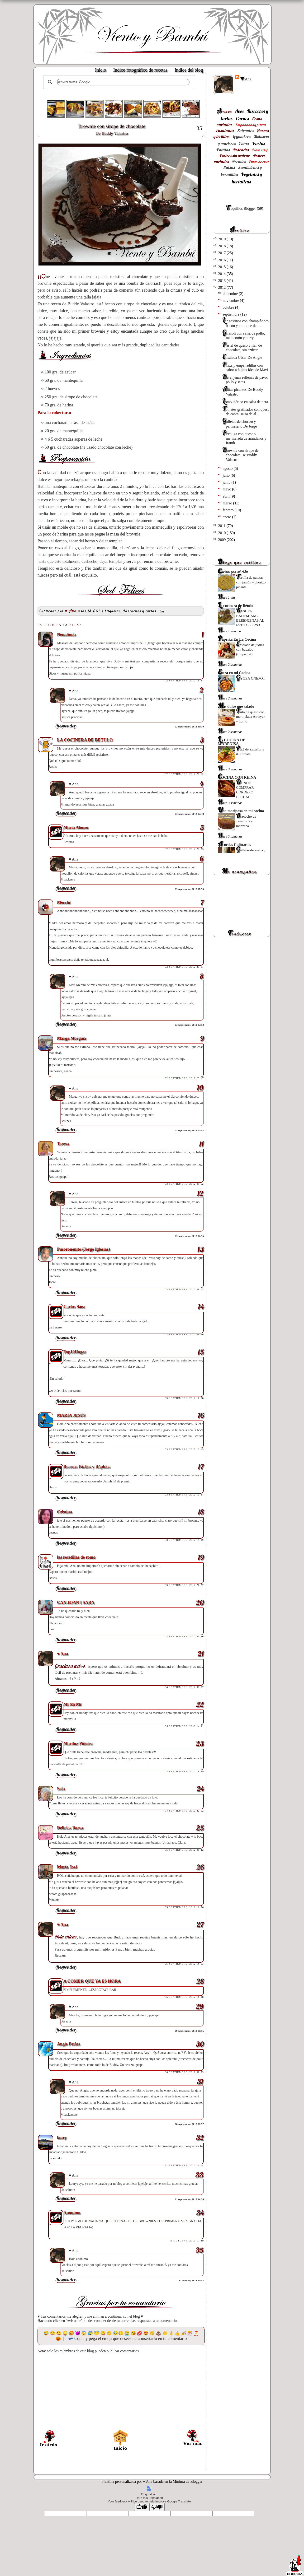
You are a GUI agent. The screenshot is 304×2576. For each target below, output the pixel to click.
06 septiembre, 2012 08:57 (189, 2124)
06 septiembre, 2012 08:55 (189, 2030)
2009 (222, 540)
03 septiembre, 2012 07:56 (189, 1235)
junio (227, 482)
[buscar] (123, 82)
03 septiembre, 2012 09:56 (184, 1334)
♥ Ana (73, 691)
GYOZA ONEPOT (250, 678)
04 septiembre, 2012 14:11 (184, 1726)
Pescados (241, 150)
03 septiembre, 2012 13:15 (184, 1449)
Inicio (100, 70)
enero (227, 517)
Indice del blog (189, 70)
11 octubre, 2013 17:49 (187, 2240)
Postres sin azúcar (234, 155)
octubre (229, 307)
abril (227, 496)
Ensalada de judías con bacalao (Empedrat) (250, 649)
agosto (228, 468)
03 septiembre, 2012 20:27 (184, 1585)
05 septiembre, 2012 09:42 (184, 1849)
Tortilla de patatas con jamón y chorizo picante (251, 582)
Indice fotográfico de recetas (140, 70)
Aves (239, 111)
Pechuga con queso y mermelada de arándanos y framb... (244, 438)
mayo (227, 489)
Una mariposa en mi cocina (241, 811)
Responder (66, 726)
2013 (222, 281)
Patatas (223, 150)
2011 (222, 526)
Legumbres (242, 136)
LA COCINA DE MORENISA (231, 742)
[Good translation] (141, 2507)
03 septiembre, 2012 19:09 (184, 1539)
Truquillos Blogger (241, 208)
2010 (222, 533)
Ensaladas (225, 130)
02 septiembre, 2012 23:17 (184, 1078)
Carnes (242, 118)
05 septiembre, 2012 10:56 (184, 1907)
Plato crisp (260, 150)
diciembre (231, 294)
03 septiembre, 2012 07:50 (189, 889)
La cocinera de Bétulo (235, 606)
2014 (222, 274)
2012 (222, 287)
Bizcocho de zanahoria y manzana (246, 821)
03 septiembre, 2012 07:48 (189, 813)
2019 (222, 239)
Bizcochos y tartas (139, 611)
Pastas (258, 143)
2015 (222, 267)
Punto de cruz (259, 161)
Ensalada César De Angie (242, 357)
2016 (222, 260)
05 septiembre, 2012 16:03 (184, 1963)
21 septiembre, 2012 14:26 (189, 2199)
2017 (222, 253)
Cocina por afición (233, 572)
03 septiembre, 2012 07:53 (189, 1024)
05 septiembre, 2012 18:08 (184, 1996)
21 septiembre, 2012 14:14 (184, 2165)
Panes (244, 143)
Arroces (224, 111)
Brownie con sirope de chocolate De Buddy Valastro (240, 454)
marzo (228, 503)
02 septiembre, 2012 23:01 (184, 966)
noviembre (231, 300)
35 (199, 128)
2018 (222, 246)
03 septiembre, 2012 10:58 (184, 1398)
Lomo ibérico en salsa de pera (245, 402)
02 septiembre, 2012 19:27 (184, 680)
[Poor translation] (157, 2507)
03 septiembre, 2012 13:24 (184, 1494)
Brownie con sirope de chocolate (121, 130)
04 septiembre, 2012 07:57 (184, 1687)
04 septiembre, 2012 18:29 (184, 1771)
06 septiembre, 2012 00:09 (184, 2072)
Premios (239, 161)
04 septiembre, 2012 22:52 (184, 1810)
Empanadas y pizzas (250, 124)
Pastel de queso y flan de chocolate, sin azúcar (242, 347)
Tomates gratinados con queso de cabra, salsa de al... (245, 411)
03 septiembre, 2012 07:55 (189, 1130)
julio (227, 475)
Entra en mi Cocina (234, 673)
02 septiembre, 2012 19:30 (189, 726)
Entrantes (245, 130)
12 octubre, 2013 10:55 (191, 2280)
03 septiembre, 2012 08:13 (184, 1289)
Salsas (229, 167)
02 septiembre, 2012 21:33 (184, 849)
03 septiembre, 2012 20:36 (184, 1636)
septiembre (231, 314)
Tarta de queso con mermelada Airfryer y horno (250, 716)
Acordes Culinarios (234, 845)
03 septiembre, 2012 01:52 (184, 1183)
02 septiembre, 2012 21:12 (184, 774)
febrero (229, 510)
